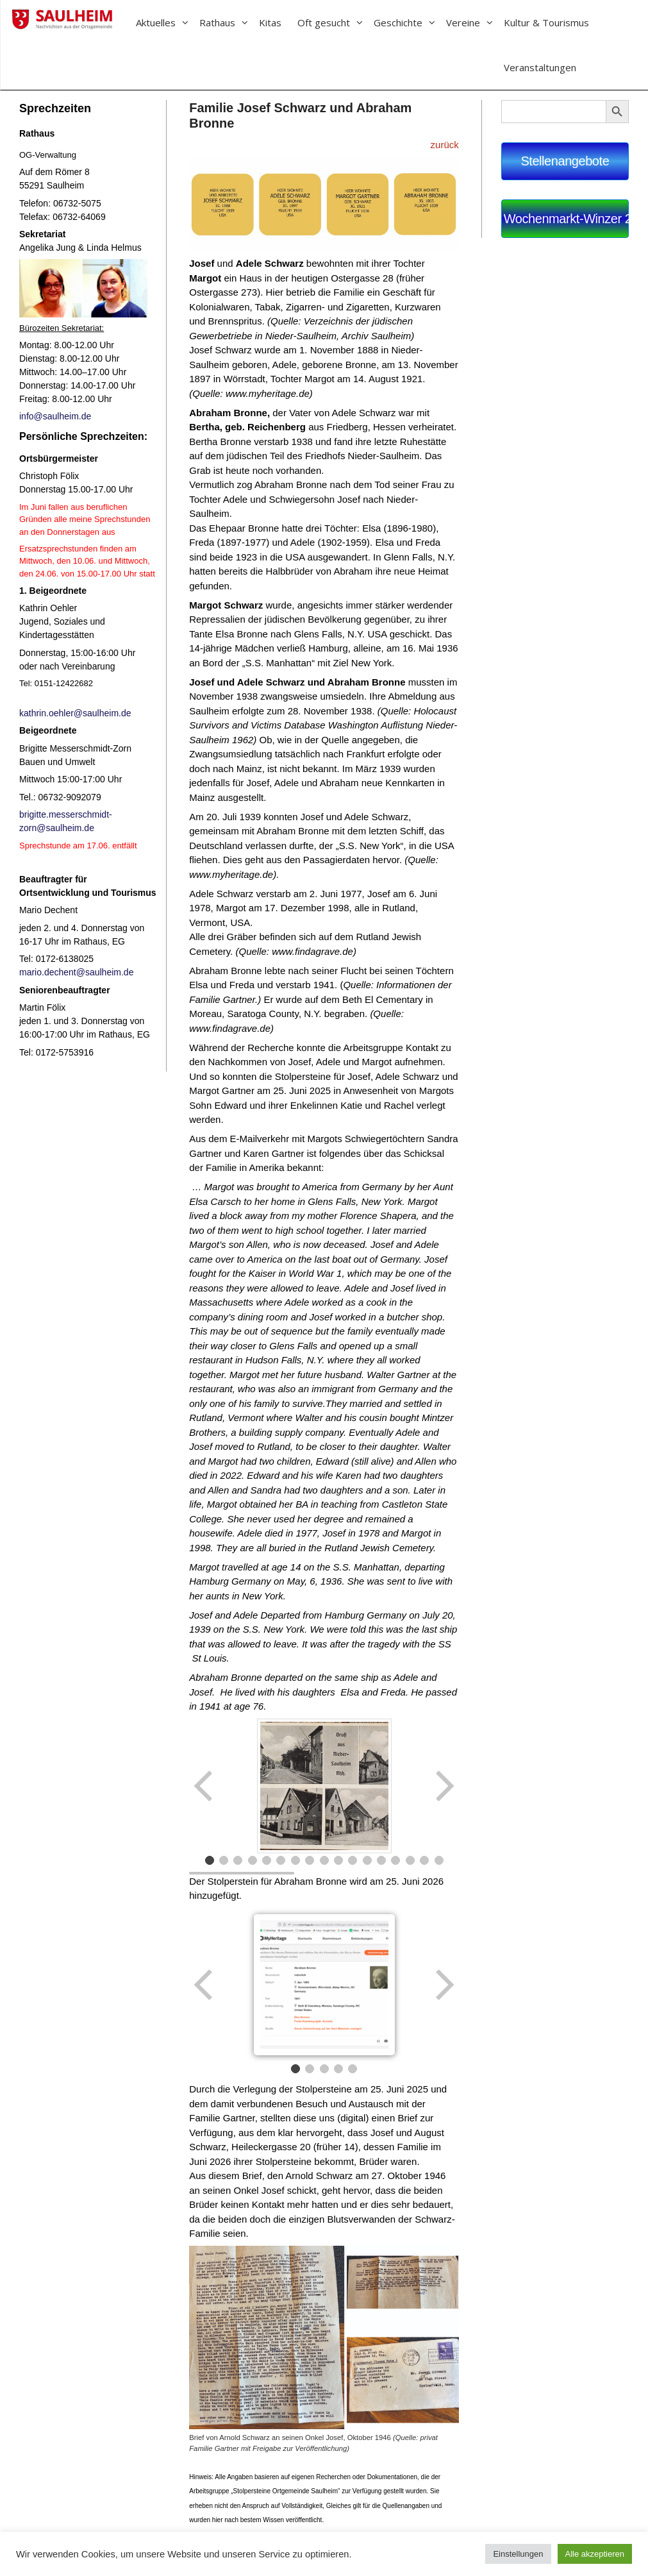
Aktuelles (167, 22)
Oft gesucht (335, 22)
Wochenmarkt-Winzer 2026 (566, 219)
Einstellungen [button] (518, 2554)
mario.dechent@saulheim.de (76, 972)
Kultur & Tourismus (546, 22)
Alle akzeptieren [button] (595, 2554)
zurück (445, 144)
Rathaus (229, 22)
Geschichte (410, 22)
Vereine (475, 22)
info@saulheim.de (55, 416)
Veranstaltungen (540, 67)
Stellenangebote (564, 161)
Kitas (270, 22)
